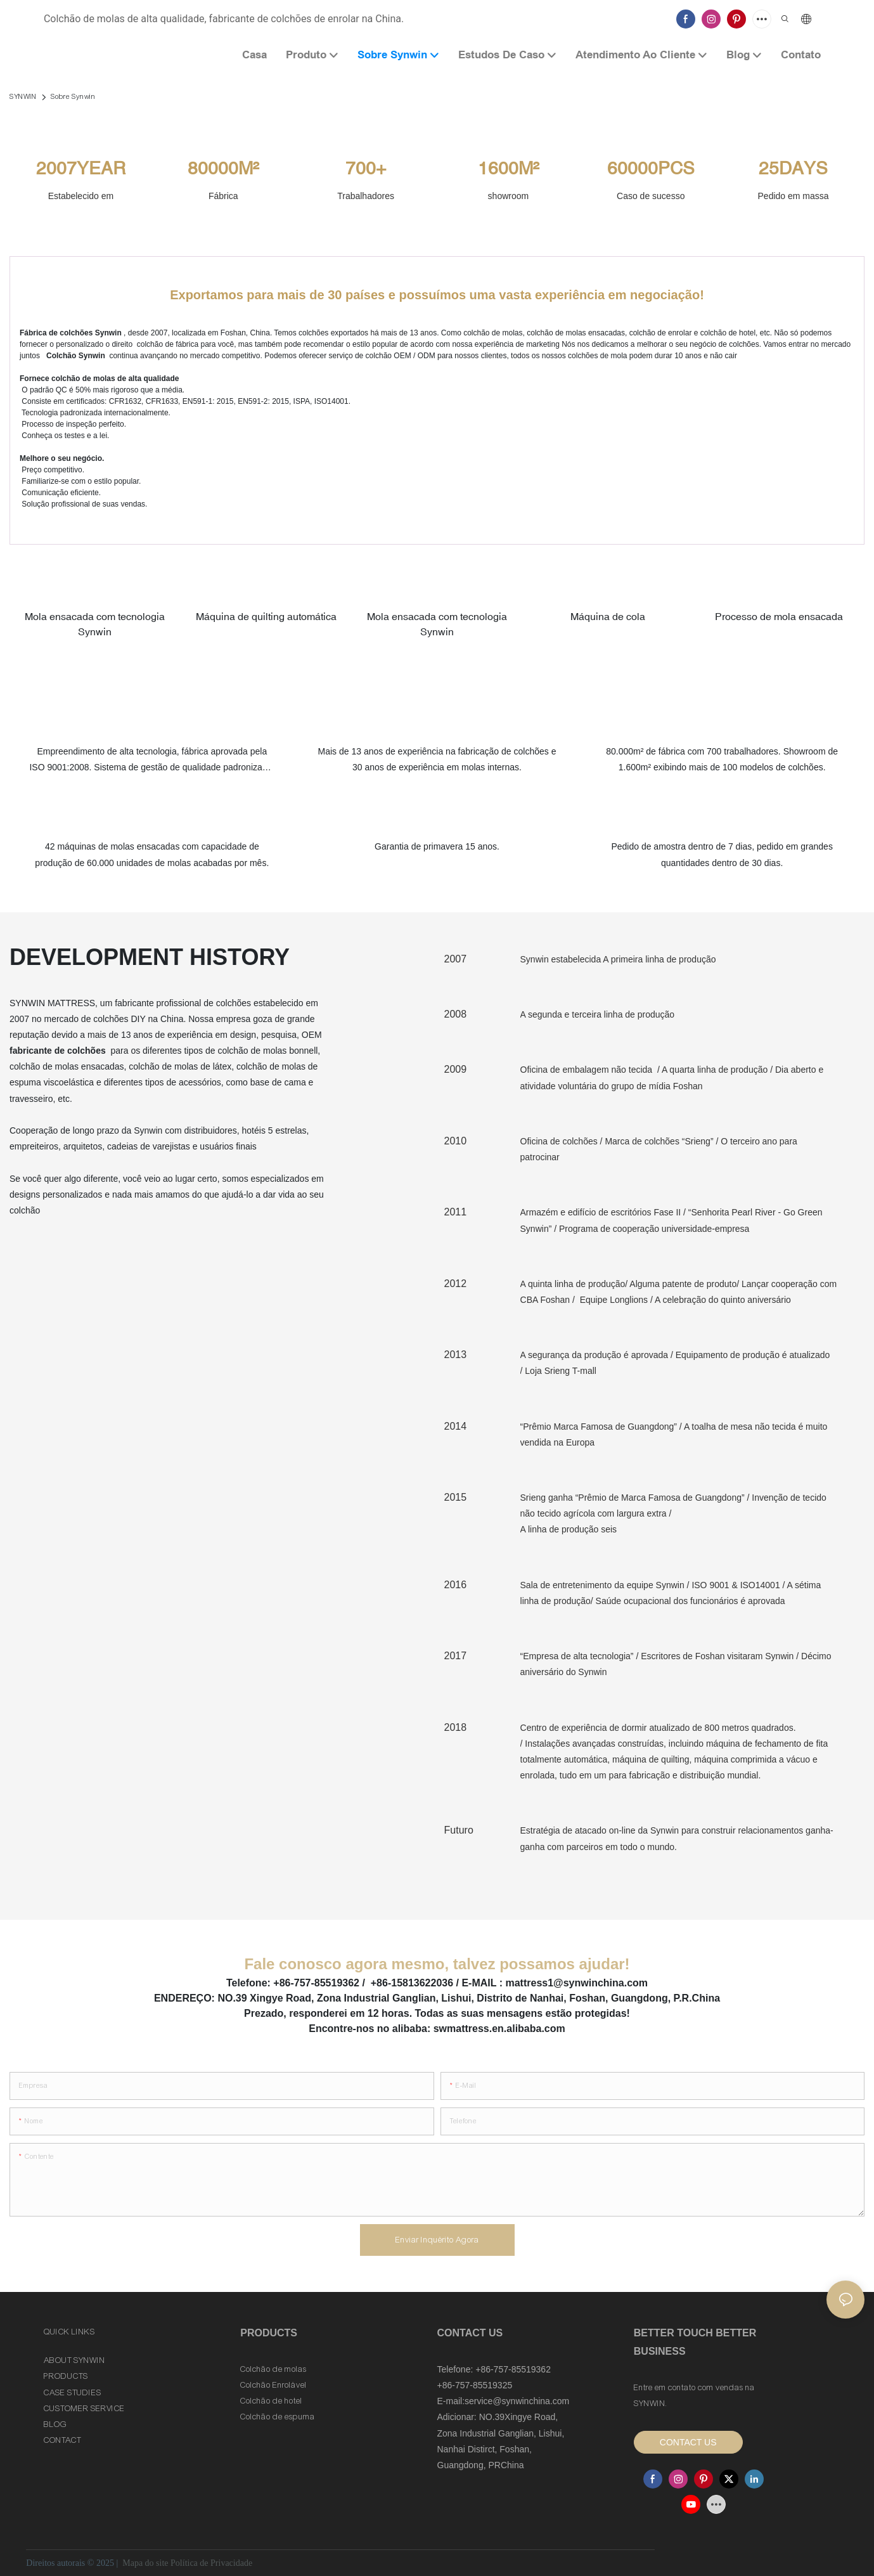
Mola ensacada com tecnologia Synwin (95, 624)
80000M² (223, 168)
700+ (365, 168)
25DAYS (793, 168)
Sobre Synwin (73, 96)
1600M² (508, 168)
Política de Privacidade (211, 2563)
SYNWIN (23, 96)
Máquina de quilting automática (266, 616)
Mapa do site (145, 2563)
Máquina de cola (607, 616)
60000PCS (651, 168)
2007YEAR (80, 168)
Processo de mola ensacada (779, 616)
